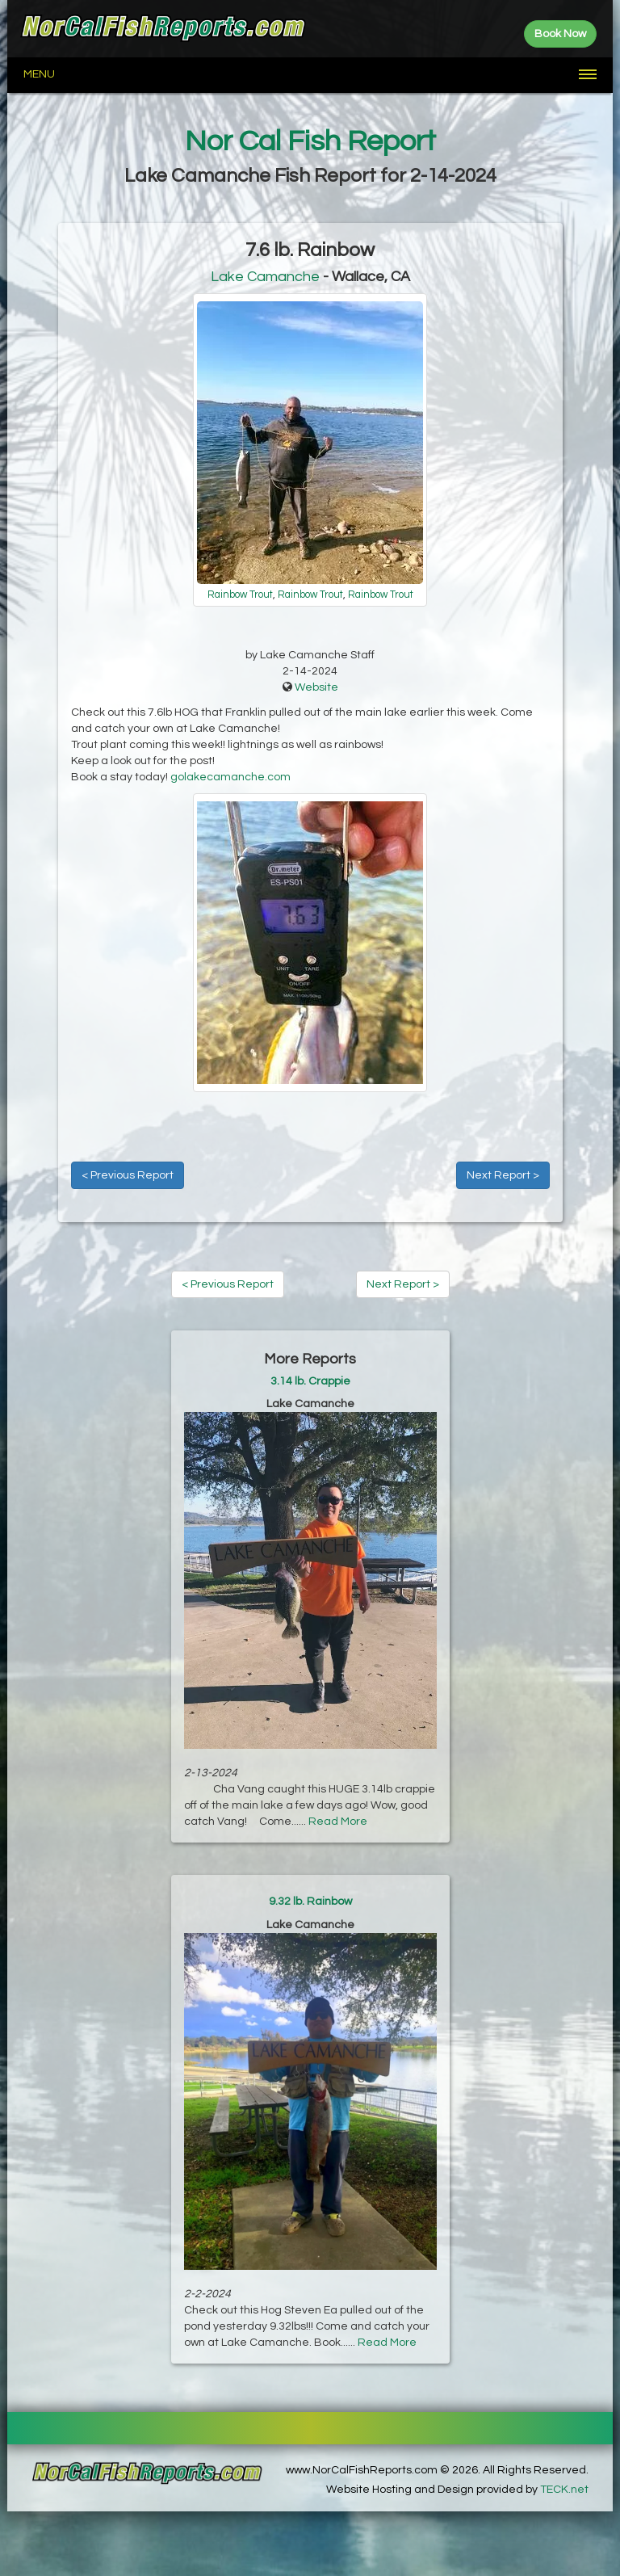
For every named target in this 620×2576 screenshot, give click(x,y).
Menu (39, 74)
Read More (337, 1821)
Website (316, 687)
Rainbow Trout (240, 595)
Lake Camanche (265, 276)
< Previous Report (128, 1175)
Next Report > (503, 1175)
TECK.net (564, 2489)
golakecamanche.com (230, 777)
